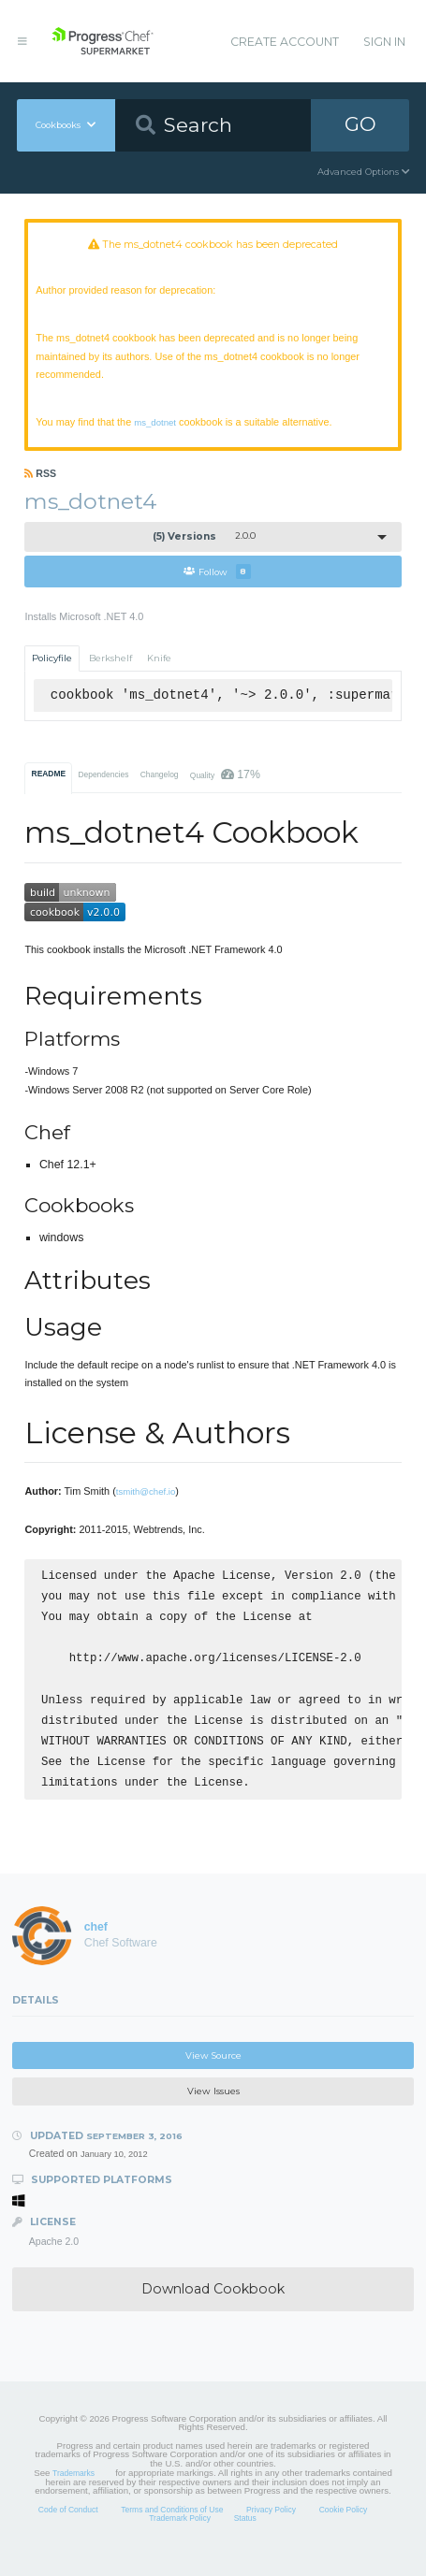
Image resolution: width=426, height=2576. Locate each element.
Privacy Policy (271, 2530)
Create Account (284, 42)
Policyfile (52, 658)
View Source (213, 2076)
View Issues (213, 2111)
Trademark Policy (180, 2538)
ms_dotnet (155, 422)
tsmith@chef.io (146, 1491)
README (49, 773)
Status (245, 2538)
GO (360, 124)
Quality (225, 774)
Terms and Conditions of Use (172, 2530)
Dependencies (103, 774)
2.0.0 (205, 536)
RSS (40, 473)
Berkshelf (110, 658)
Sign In (384, 42)
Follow (217, 571)
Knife (159, 658)
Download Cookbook (213, 2309)
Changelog (159, 774)
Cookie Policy (343, 2530)
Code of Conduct (68, 2530)
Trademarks (73, 2493)
